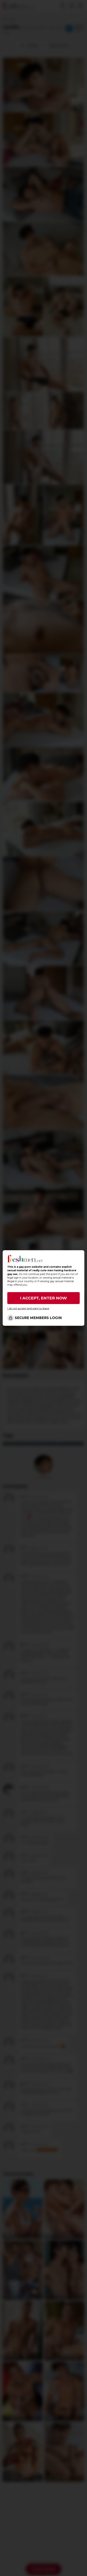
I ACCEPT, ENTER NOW (43, 1298)
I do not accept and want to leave (28, 1308)
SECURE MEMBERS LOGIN (38, 1318)
